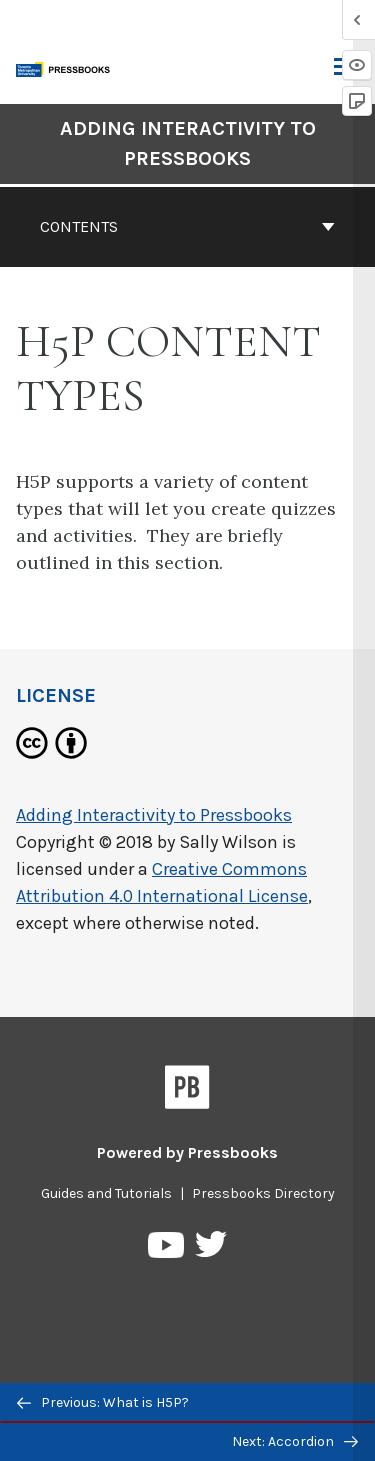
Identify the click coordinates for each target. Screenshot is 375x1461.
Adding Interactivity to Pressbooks (154, 815)
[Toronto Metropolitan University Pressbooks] (67, 67)
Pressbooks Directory (263, 1193)
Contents (187, 226)
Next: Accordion (295, 1441)
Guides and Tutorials (106, 1193)
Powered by (187, 1152)
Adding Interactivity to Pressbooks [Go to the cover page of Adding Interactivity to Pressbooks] (188, 143)
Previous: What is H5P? (103, 1402)
